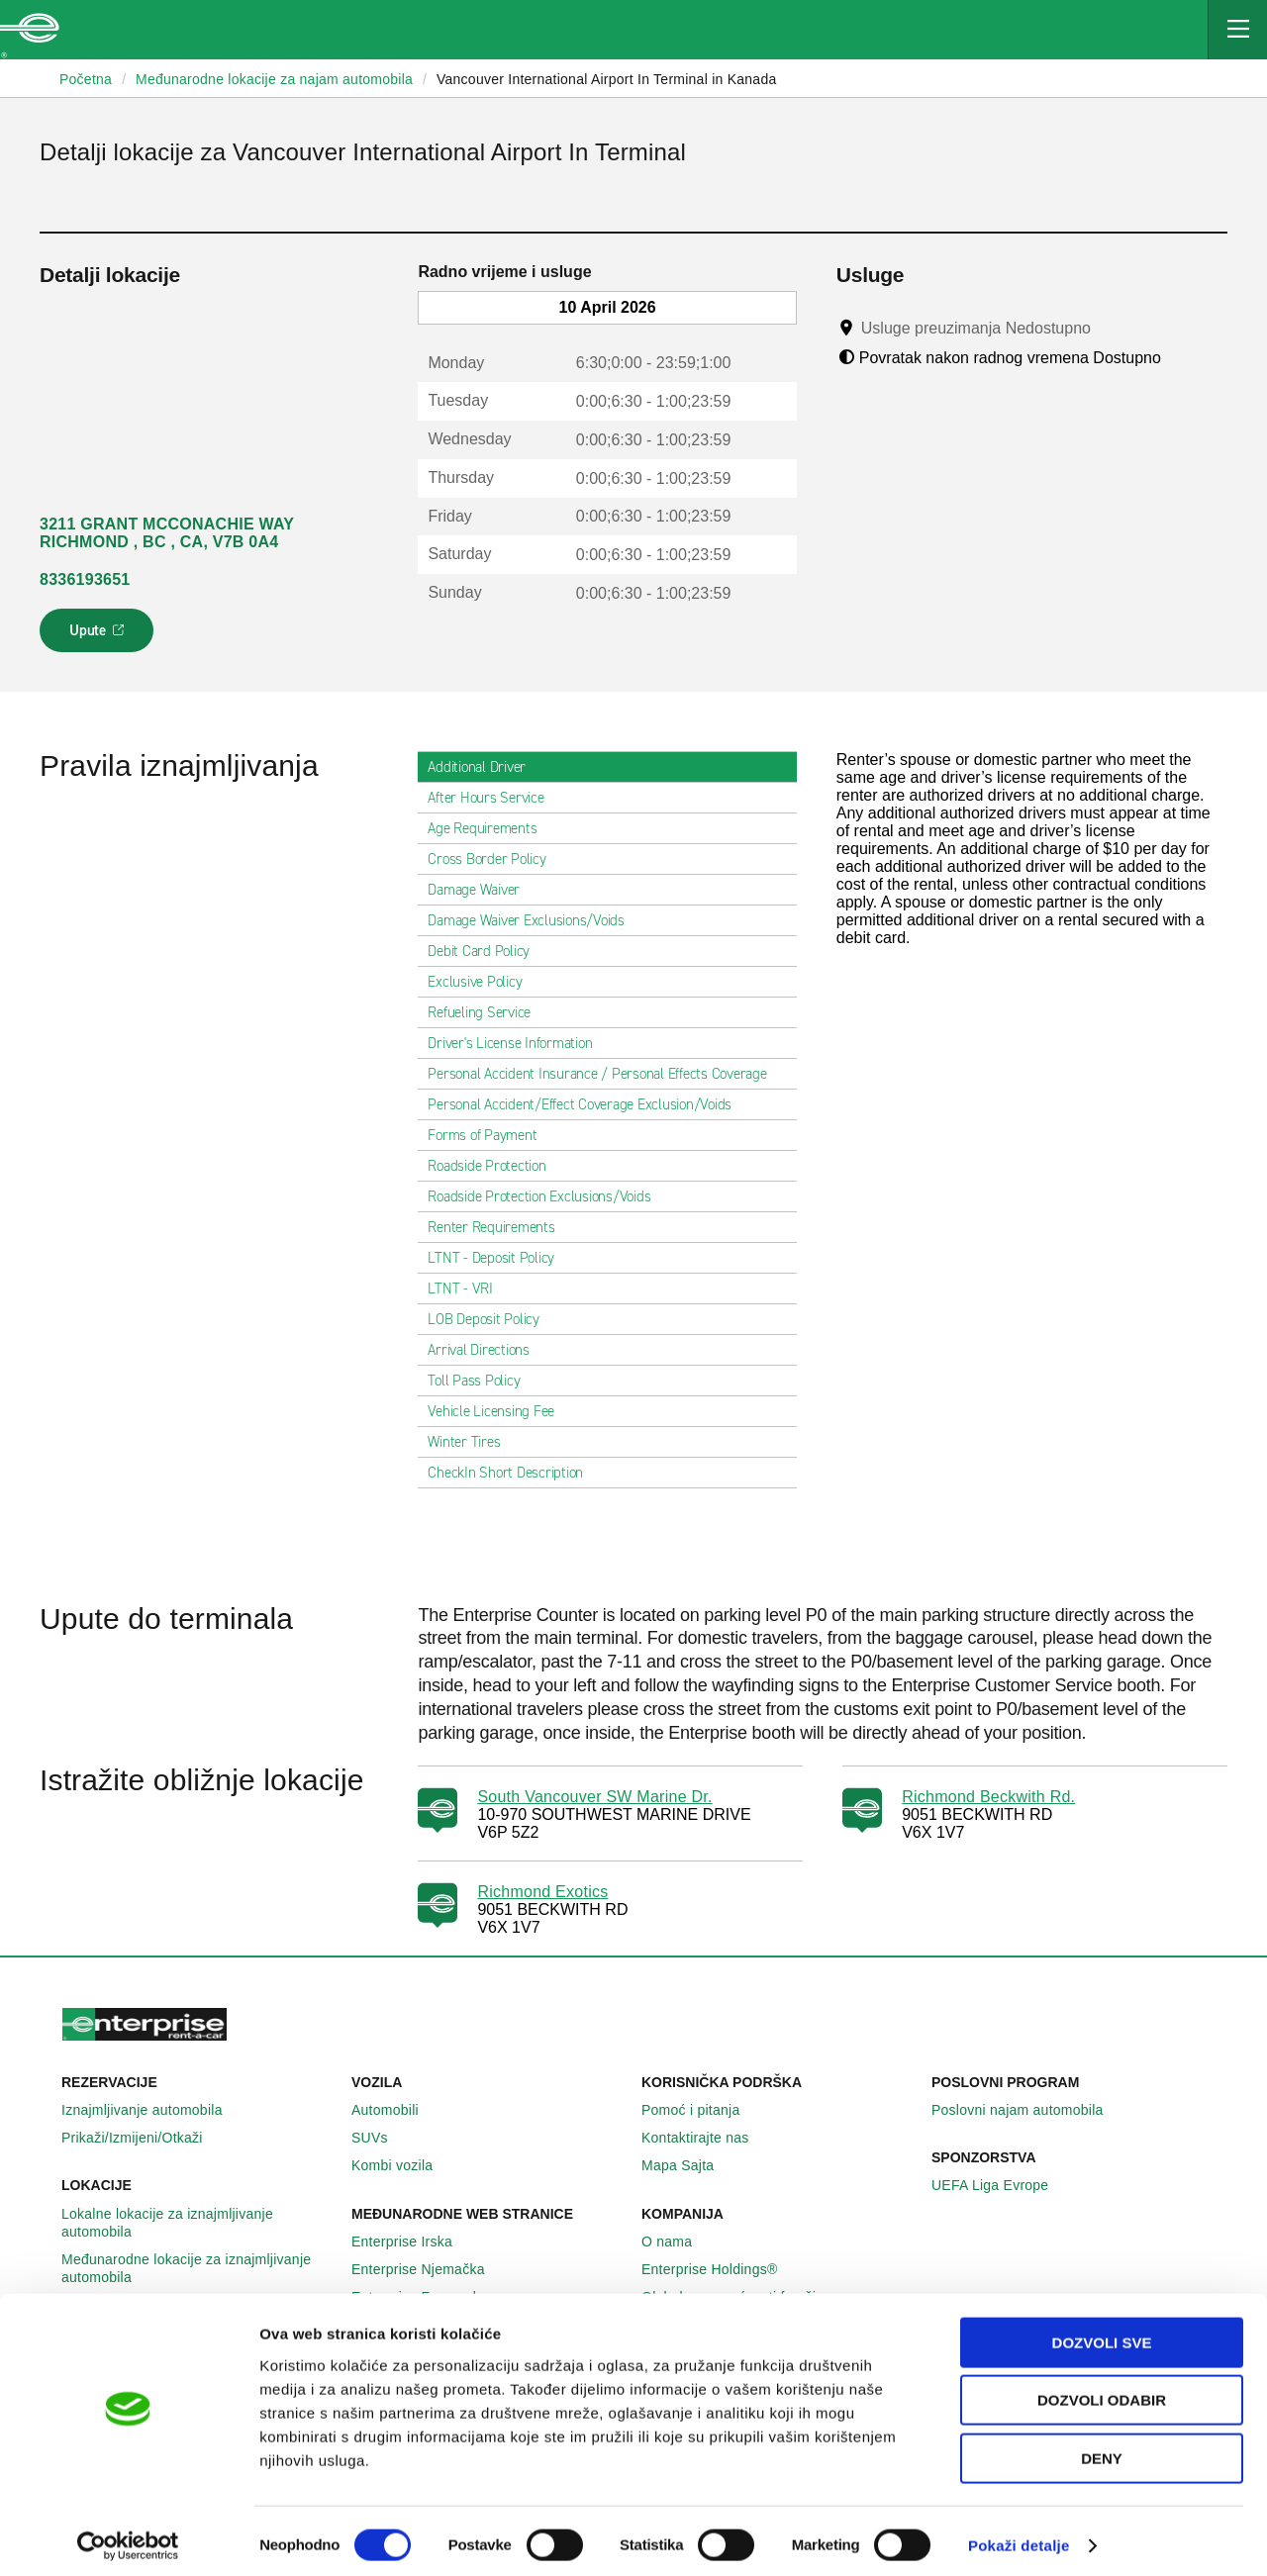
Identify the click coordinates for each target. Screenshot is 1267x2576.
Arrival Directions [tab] (486, 1350)
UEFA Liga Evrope (1000, 2185)
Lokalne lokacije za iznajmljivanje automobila (198, 2223)
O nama (677, 2241)
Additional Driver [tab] (484, 767)
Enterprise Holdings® (720, 2269)
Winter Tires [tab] (472, 1442)
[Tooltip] (1109, 327)
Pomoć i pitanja (701, 2110)
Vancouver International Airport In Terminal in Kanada (607, 79)
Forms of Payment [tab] (490, 1135)
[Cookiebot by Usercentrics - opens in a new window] (128, 2537)
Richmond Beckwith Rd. (988, 1796)
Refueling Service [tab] (487, 1012)
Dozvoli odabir (1101, 2392)
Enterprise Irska (412, 2241)
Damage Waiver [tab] (482, 890)
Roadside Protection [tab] (494, 1166)
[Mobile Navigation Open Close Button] (1237, 29)
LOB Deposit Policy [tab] (491, 1319)
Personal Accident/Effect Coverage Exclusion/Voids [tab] (587, 1104)
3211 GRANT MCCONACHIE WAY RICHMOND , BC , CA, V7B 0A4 (167, 533)
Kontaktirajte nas (706, 2138)
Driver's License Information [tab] (518, 1043)
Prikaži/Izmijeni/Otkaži (143, 2138)
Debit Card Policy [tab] (486, 951)
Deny (1101, 2449)
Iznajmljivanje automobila (152, 2110)
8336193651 (85, 579)
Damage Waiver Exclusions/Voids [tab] (534, 920)
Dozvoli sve (1102, 2334)
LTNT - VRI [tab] (468, 1288)
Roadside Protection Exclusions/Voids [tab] (547, 1196)
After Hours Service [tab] (493, 798)
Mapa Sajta (688, 2165)
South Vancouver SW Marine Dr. (594, 1796)
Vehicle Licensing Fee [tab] (499, 1411)
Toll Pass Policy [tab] (482, 1380)
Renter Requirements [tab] (499, 1227)
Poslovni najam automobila (1028, 2110)
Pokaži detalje (1019, 2536)
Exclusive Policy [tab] (482, 982)
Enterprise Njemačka (429, 2269)
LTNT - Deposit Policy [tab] (499, 1258)
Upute (99, 636)
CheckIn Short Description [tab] (513, 1472)
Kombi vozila (402, 2165)
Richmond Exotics (542, 1891)
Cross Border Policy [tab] (494, 859)
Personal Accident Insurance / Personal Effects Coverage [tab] (605, 1074)
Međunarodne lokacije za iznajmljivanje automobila (198, 2268)
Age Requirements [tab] (490, 828)
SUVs (380, 2138)
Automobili (395, 2110)
